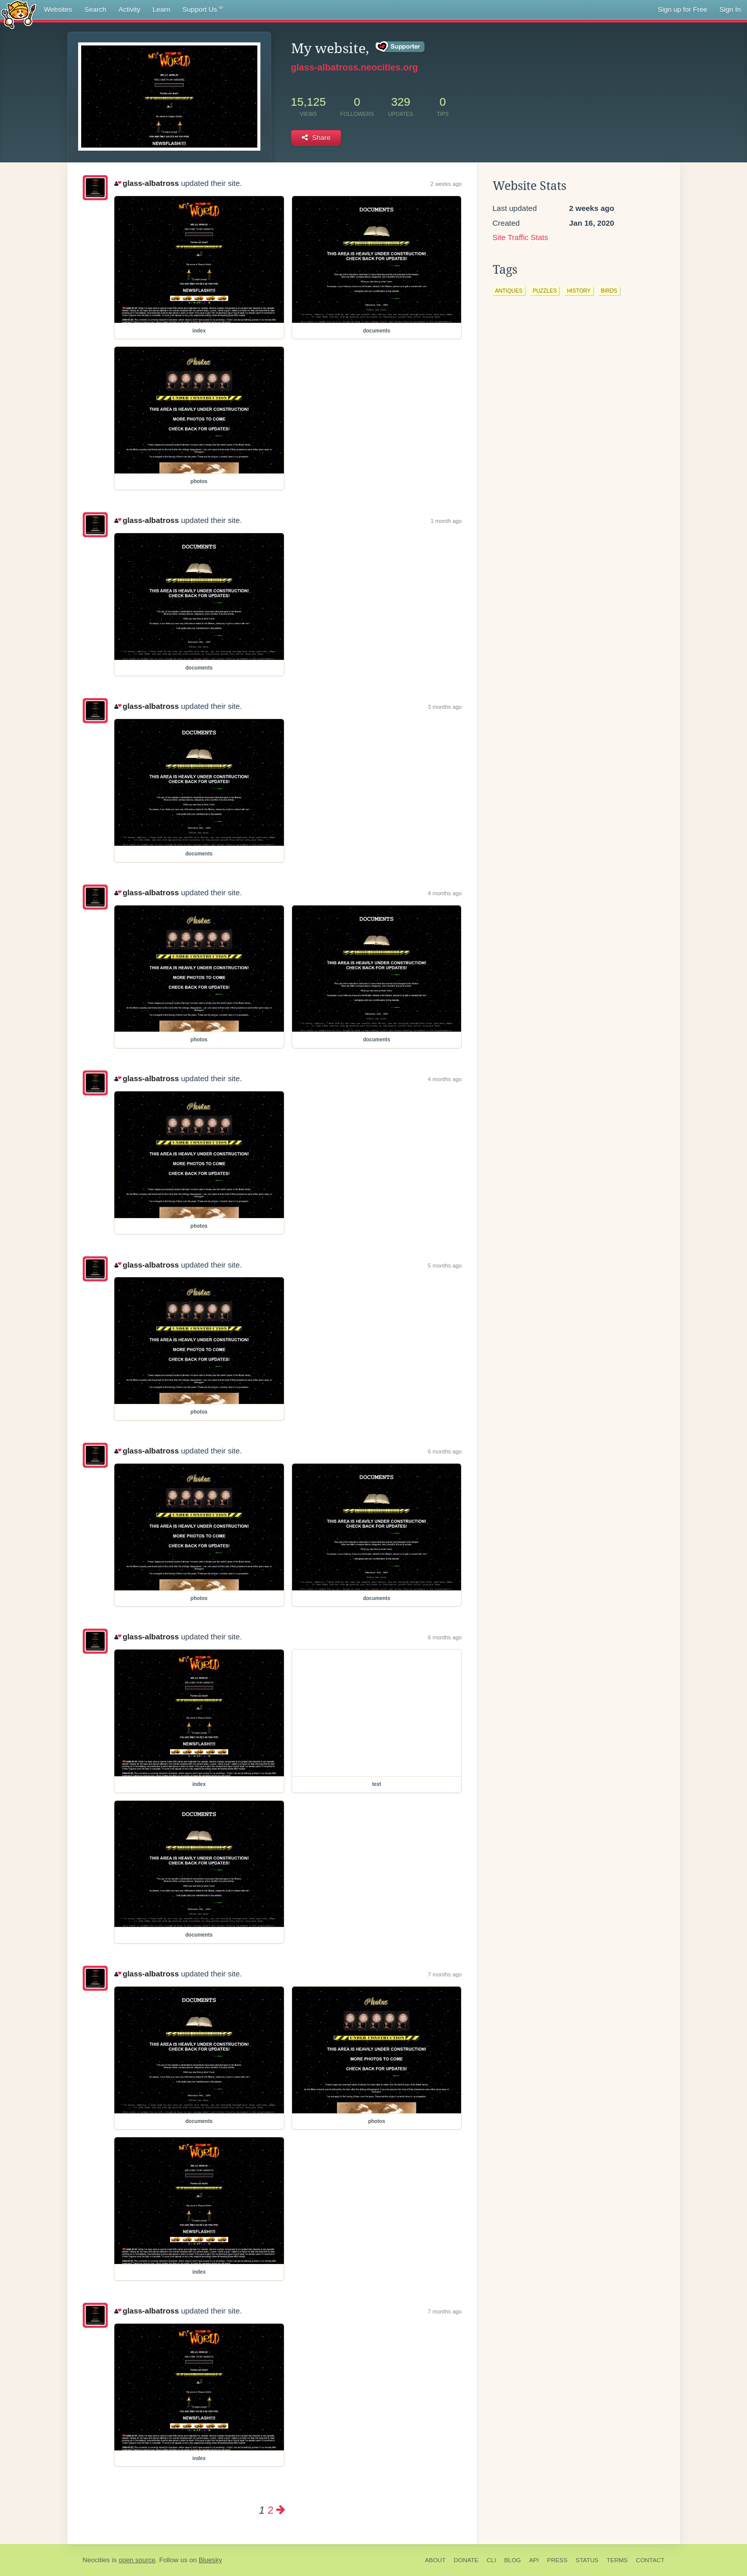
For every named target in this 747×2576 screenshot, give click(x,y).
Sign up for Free (682, 9)
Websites (58, 9)
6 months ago (445, 1451)
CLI (491, 2560)
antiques (509, 291)
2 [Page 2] (270, 2510)
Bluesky (210, 2560)
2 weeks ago (446, 184)
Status (586, 2560)
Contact (650, 2560)
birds (609, 291)
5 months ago (445, 1265)
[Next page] (280, 2510)
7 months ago (445, 1974)
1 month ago (446, 521)
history (578, 291)
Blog (512, 2560)
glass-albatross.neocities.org (354, 67)
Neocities (96, 2560)
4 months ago (445, 893)
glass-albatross (146, 183)
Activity (129, 9)
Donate (466, 2560)
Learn (162, 9)
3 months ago (445, 707)
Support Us (202, 10)
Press (557, 2560)
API (534, 2560)
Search (95, 9)
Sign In (730, 9)
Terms (617, 2560)
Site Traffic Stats (520, 237)
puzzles (545, 291)
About (435, 2560)
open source (136, 2560)
